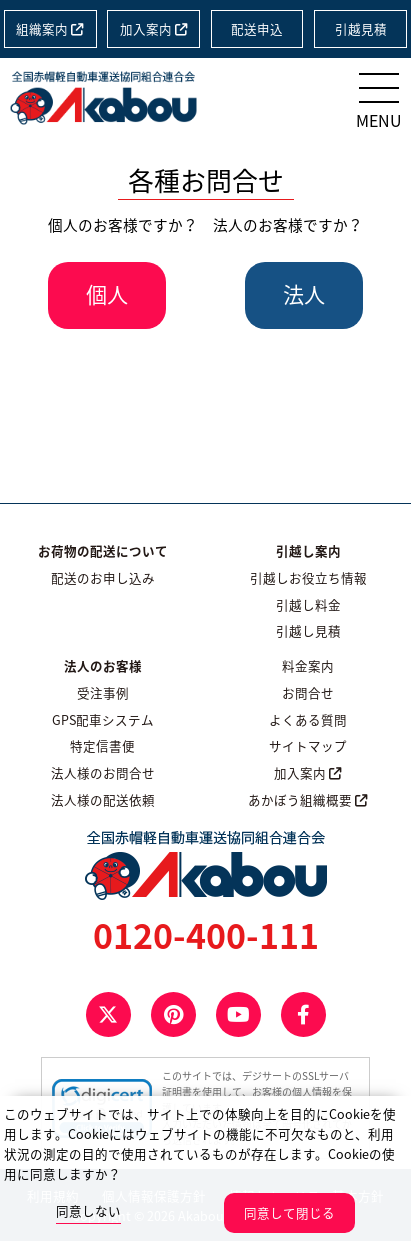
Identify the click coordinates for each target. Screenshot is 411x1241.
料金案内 (308, 665)
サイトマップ (308, 745)
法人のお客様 (103, 665)
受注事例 (103, 692)
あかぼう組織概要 (308, 799)
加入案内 (154, 28)
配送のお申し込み (103, 577)
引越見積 (361, 28)
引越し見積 (308, 630)
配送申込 (257, 28)
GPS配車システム (103, 719)
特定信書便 (102, 745)
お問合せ (308, 692)
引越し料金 (308, 604)
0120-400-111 (206, 935)
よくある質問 (308, 719)
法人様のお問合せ (103, 772)
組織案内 (50, 28)
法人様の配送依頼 (103, 799)
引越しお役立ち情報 (308, 577)
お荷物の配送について (103, 550)
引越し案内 (308, 550)
